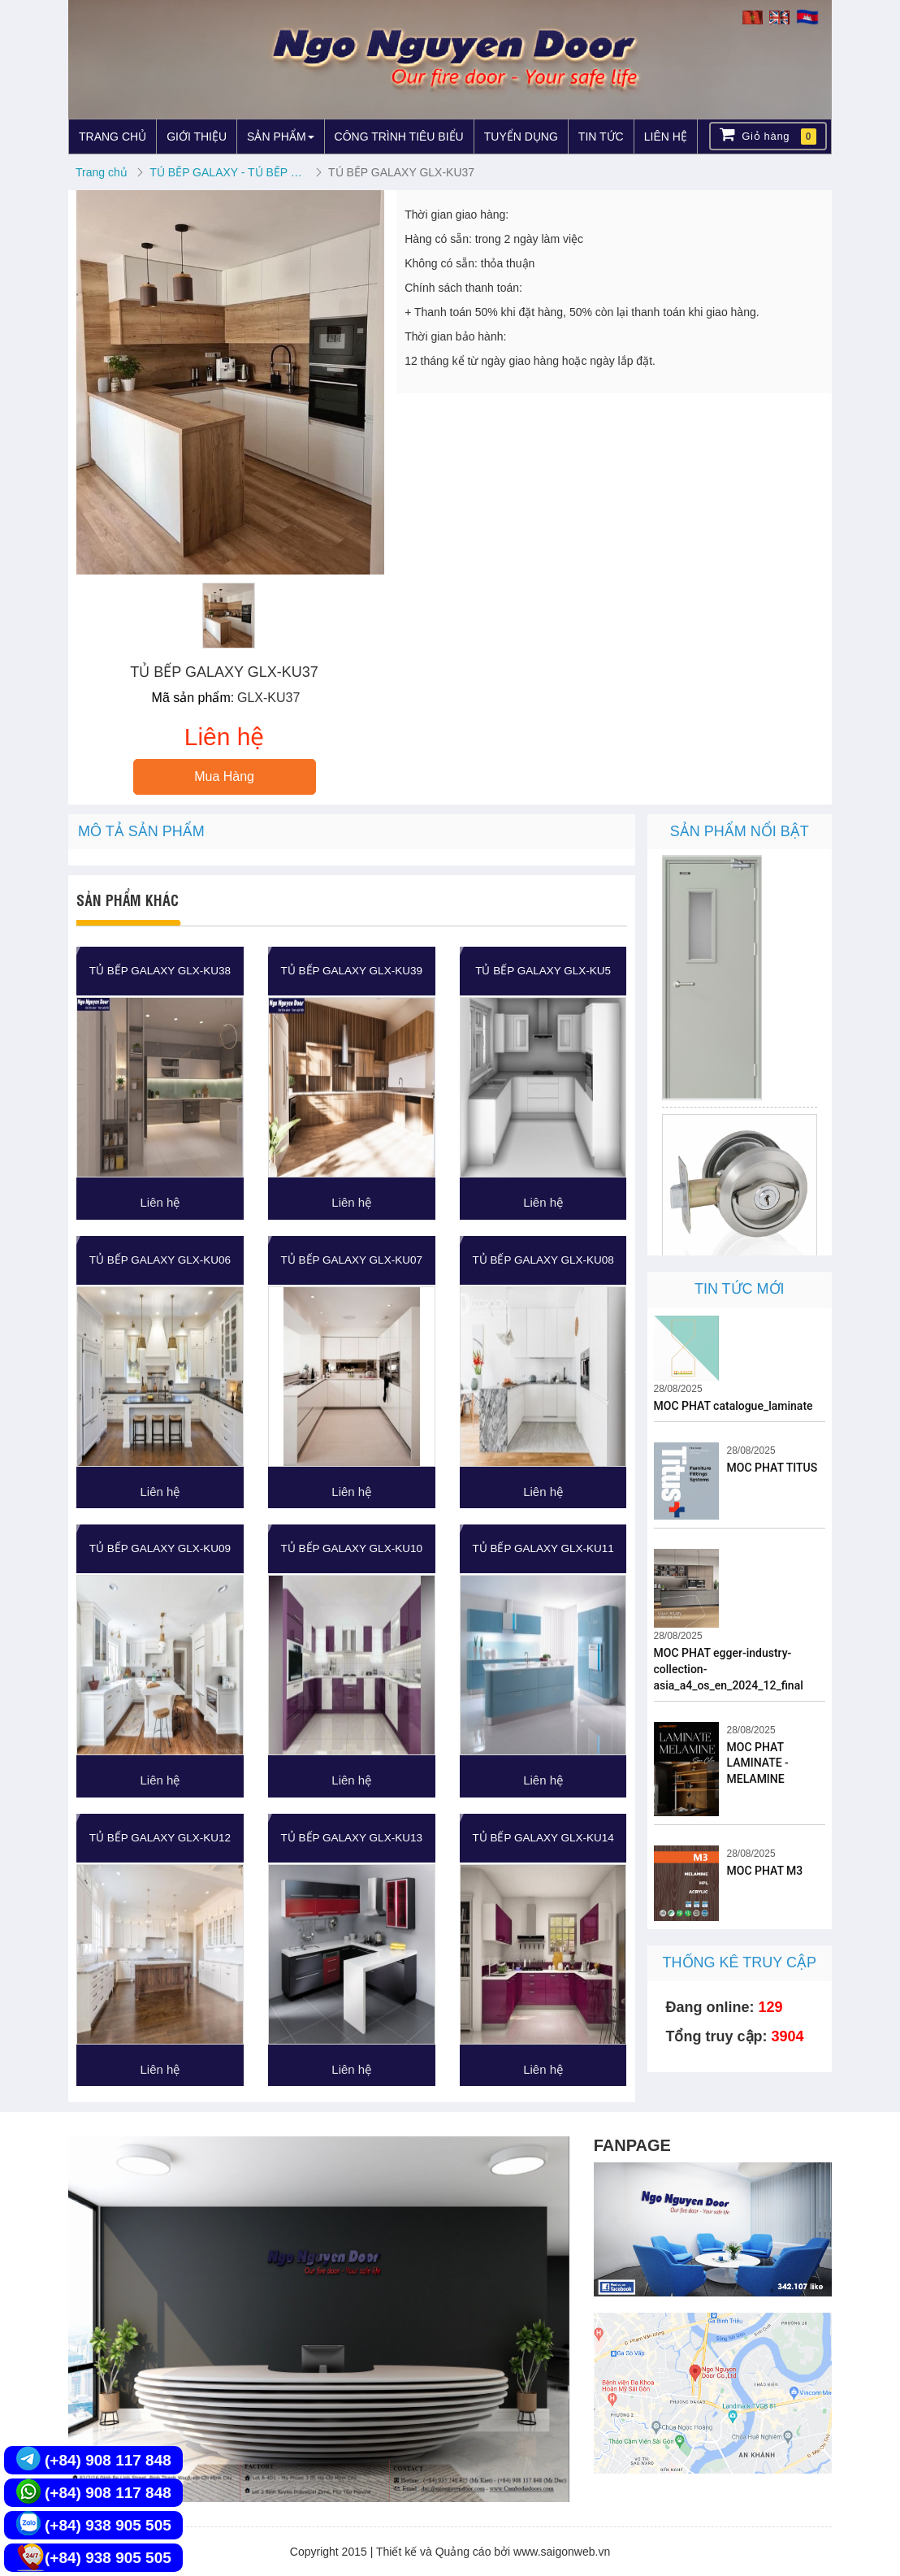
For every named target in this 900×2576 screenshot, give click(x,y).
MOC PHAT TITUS (772, 1467)
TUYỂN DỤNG (521, 136)
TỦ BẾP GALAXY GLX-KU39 (351, 971)
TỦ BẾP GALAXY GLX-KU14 (542, 1838)
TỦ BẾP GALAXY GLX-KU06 (160, 1260)
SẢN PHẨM (280, 136)
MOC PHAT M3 (765, 1870)
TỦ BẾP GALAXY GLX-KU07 (351, 1260)
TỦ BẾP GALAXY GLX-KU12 (160, 1838)
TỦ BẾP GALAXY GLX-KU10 (351, 1548)
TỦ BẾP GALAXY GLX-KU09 (160, 1548)
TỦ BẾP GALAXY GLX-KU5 (543, 971)
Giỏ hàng (768, 135)
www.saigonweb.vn (561, 2551)
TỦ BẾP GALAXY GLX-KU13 (351, 1838)
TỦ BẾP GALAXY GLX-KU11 (542, 1548)
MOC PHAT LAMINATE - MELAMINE (758, 1763)
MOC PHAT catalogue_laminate (733, 1405)
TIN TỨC (601, 136)
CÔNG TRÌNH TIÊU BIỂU (399, 136)
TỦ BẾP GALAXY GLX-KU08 (542, 1260)
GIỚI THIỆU (197, 136)
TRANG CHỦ (112, 136)
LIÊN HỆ (665, 136)
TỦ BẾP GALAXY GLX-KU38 (160, 971)
